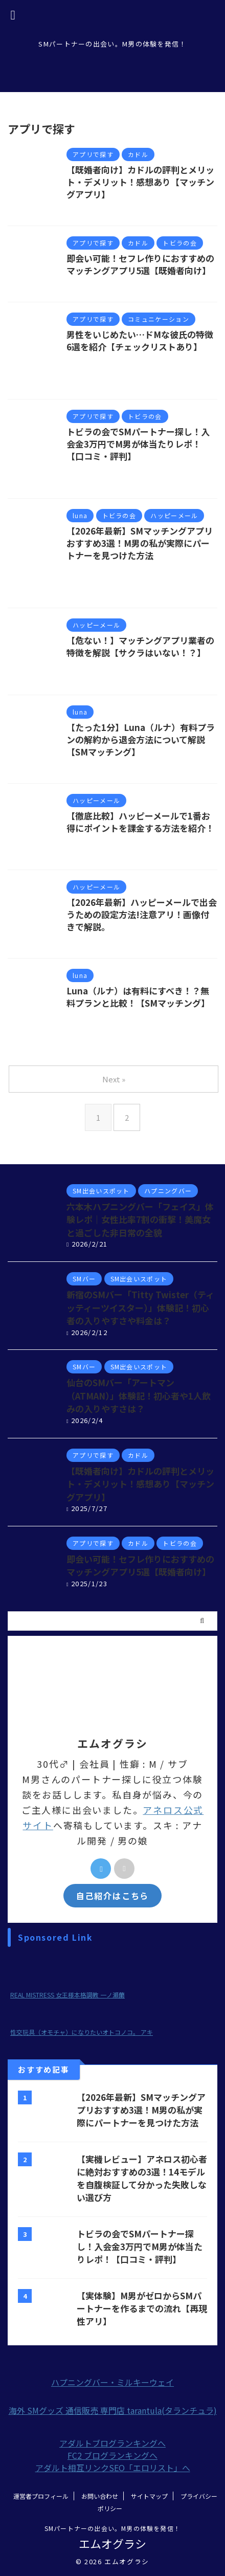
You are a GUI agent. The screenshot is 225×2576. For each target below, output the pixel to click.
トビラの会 (158, 579)
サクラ (128, 665)
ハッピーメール (166, 841)
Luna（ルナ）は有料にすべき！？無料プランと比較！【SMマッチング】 (138, 996)
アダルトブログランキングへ (112, 2443)
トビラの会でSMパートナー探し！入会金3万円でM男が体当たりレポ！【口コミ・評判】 (138, 443)
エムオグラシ (112, 2543)
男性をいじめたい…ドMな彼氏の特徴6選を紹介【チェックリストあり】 (139, 340)
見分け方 (93, 676)
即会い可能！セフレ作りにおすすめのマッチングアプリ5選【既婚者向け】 (140, 264)
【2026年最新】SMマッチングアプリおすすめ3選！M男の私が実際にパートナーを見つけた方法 (139, 543)
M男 (123, 359)
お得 (128, 841)
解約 (185, 764)
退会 (205, 764)
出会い (105, 381)
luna (124, 568)
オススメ (119, 579)
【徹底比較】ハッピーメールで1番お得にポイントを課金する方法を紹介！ (140, 821)
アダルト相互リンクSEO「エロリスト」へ (112, 2467)
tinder (90, 579)
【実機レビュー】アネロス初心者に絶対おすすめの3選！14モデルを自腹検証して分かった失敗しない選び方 (142, 2178)
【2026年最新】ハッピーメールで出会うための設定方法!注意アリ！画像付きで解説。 (141, 914)
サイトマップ (149, 2496)
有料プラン (155, 764)
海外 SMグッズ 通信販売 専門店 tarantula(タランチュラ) (113, 2410)
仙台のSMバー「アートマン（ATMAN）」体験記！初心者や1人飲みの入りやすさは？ (138, 1395)
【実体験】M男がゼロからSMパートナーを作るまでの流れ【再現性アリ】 (142, 2308)
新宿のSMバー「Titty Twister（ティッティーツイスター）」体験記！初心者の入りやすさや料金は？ (140, 1307)
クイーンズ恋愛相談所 (156, 370)
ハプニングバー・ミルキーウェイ (112, 2382)
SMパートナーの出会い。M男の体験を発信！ (112, 2528)
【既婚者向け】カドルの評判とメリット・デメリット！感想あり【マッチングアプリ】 (140, 182)
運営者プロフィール (41, 2496)
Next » (113, 1079)
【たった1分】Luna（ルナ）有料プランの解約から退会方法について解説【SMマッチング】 (140, 739)
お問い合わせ (99, 2496)
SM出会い (189, 469)
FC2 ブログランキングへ (113, 2455)
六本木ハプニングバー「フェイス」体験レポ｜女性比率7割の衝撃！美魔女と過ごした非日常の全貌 (140, 1219)
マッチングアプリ (108, 479)
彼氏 (127, 381)
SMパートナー (158, 359)
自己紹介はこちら (112, 1896)
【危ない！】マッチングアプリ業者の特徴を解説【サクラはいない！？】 (140, 646)
